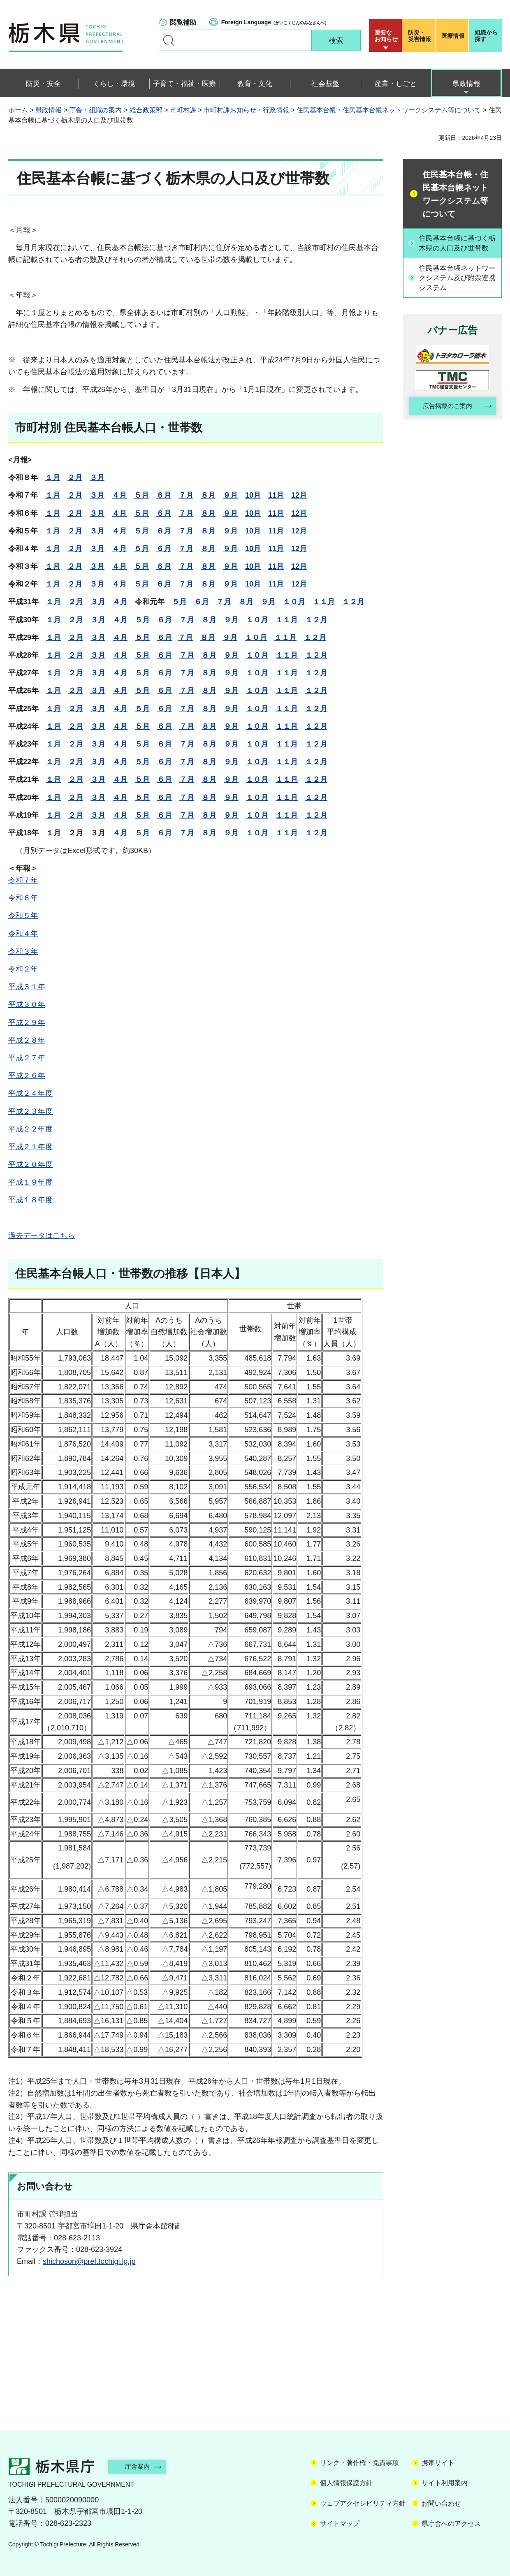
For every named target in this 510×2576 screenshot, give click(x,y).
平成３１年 (26, 987)
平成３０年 (26, 1004)
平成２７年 (26, 1058)
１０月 (294, 602)
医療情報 (452, 35)
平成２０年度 (30, 1164)
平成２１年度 (30, 1147)
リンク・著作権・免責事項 (359, 2462)
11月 (276, 495)
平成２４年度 (30, 1093)
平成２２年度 (30, 1129)
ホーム (18, 110)
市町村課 (183, 110)
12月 (299, 495)
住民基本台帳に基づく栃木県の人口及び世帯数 (457, 248)
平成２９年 (26, 1022)
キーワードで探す (168, 40)
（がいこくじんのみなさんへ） (275, 22)
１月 (52, 477)
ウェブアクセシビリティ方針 (363, 2503)
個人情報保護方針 (346, 2482)
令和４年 (23, 934)
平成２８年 (26, 1040)
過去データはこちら (41, 1235)
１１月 (324, 602)
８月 (208, 495)
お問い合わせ (441, 2503)
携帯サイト (438, 2462)
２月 (74, 477)
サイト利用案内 (445, 2482)
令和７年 (23, 880)
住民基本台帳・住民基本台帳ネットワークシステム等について (389, 110)
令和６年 (23, 898)
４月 (119, 495)
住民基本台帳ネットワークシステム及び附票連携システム (457, 288)
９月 (230, 495)
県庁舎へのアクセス (451, 2523)
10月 (253, 495)
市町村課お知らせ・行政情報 (246, 110)
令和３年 (23, 951)
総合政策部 (146, 110)
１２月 (353, 602)
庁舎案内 (142, 2466)
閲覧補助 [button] (183, 22)
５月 (141, 495)
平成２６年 (26, 1075)
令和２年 (23, 969)
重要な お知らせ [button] (386, 35)
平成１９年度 (30, 1182)
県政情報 (48, 110)
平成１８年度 (30, 1200)
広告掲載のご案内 (445, 417)
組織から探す (486, 35)
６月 (163, 495)
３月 (97, 477)
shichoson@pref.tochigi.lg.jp (89, 2261)
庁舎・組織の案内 (95, 110)
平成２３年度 (30, 1111)
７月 (185, 495)
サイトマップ (339, 2523)
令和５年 (23, 915)
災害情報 (420, 35)
